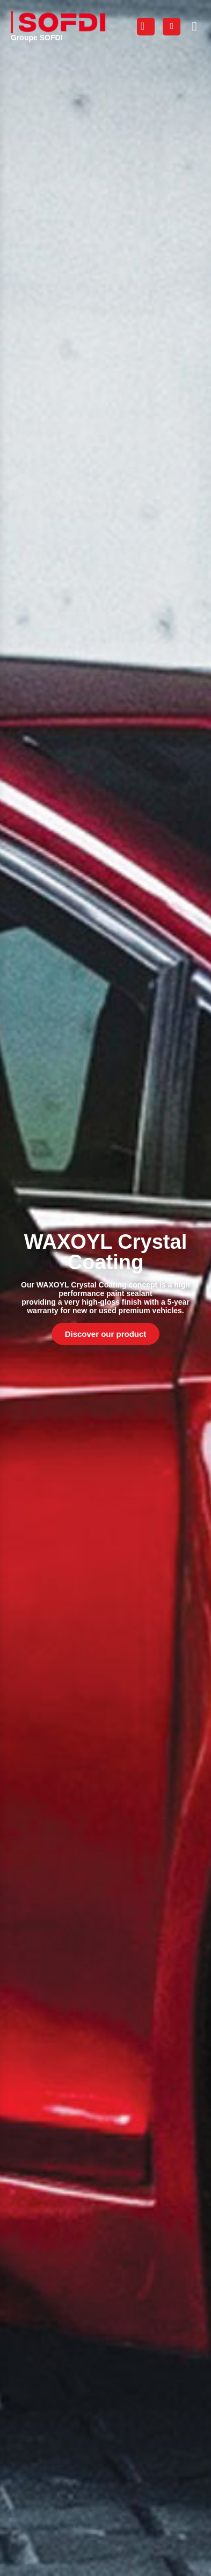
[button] (194, 26)
